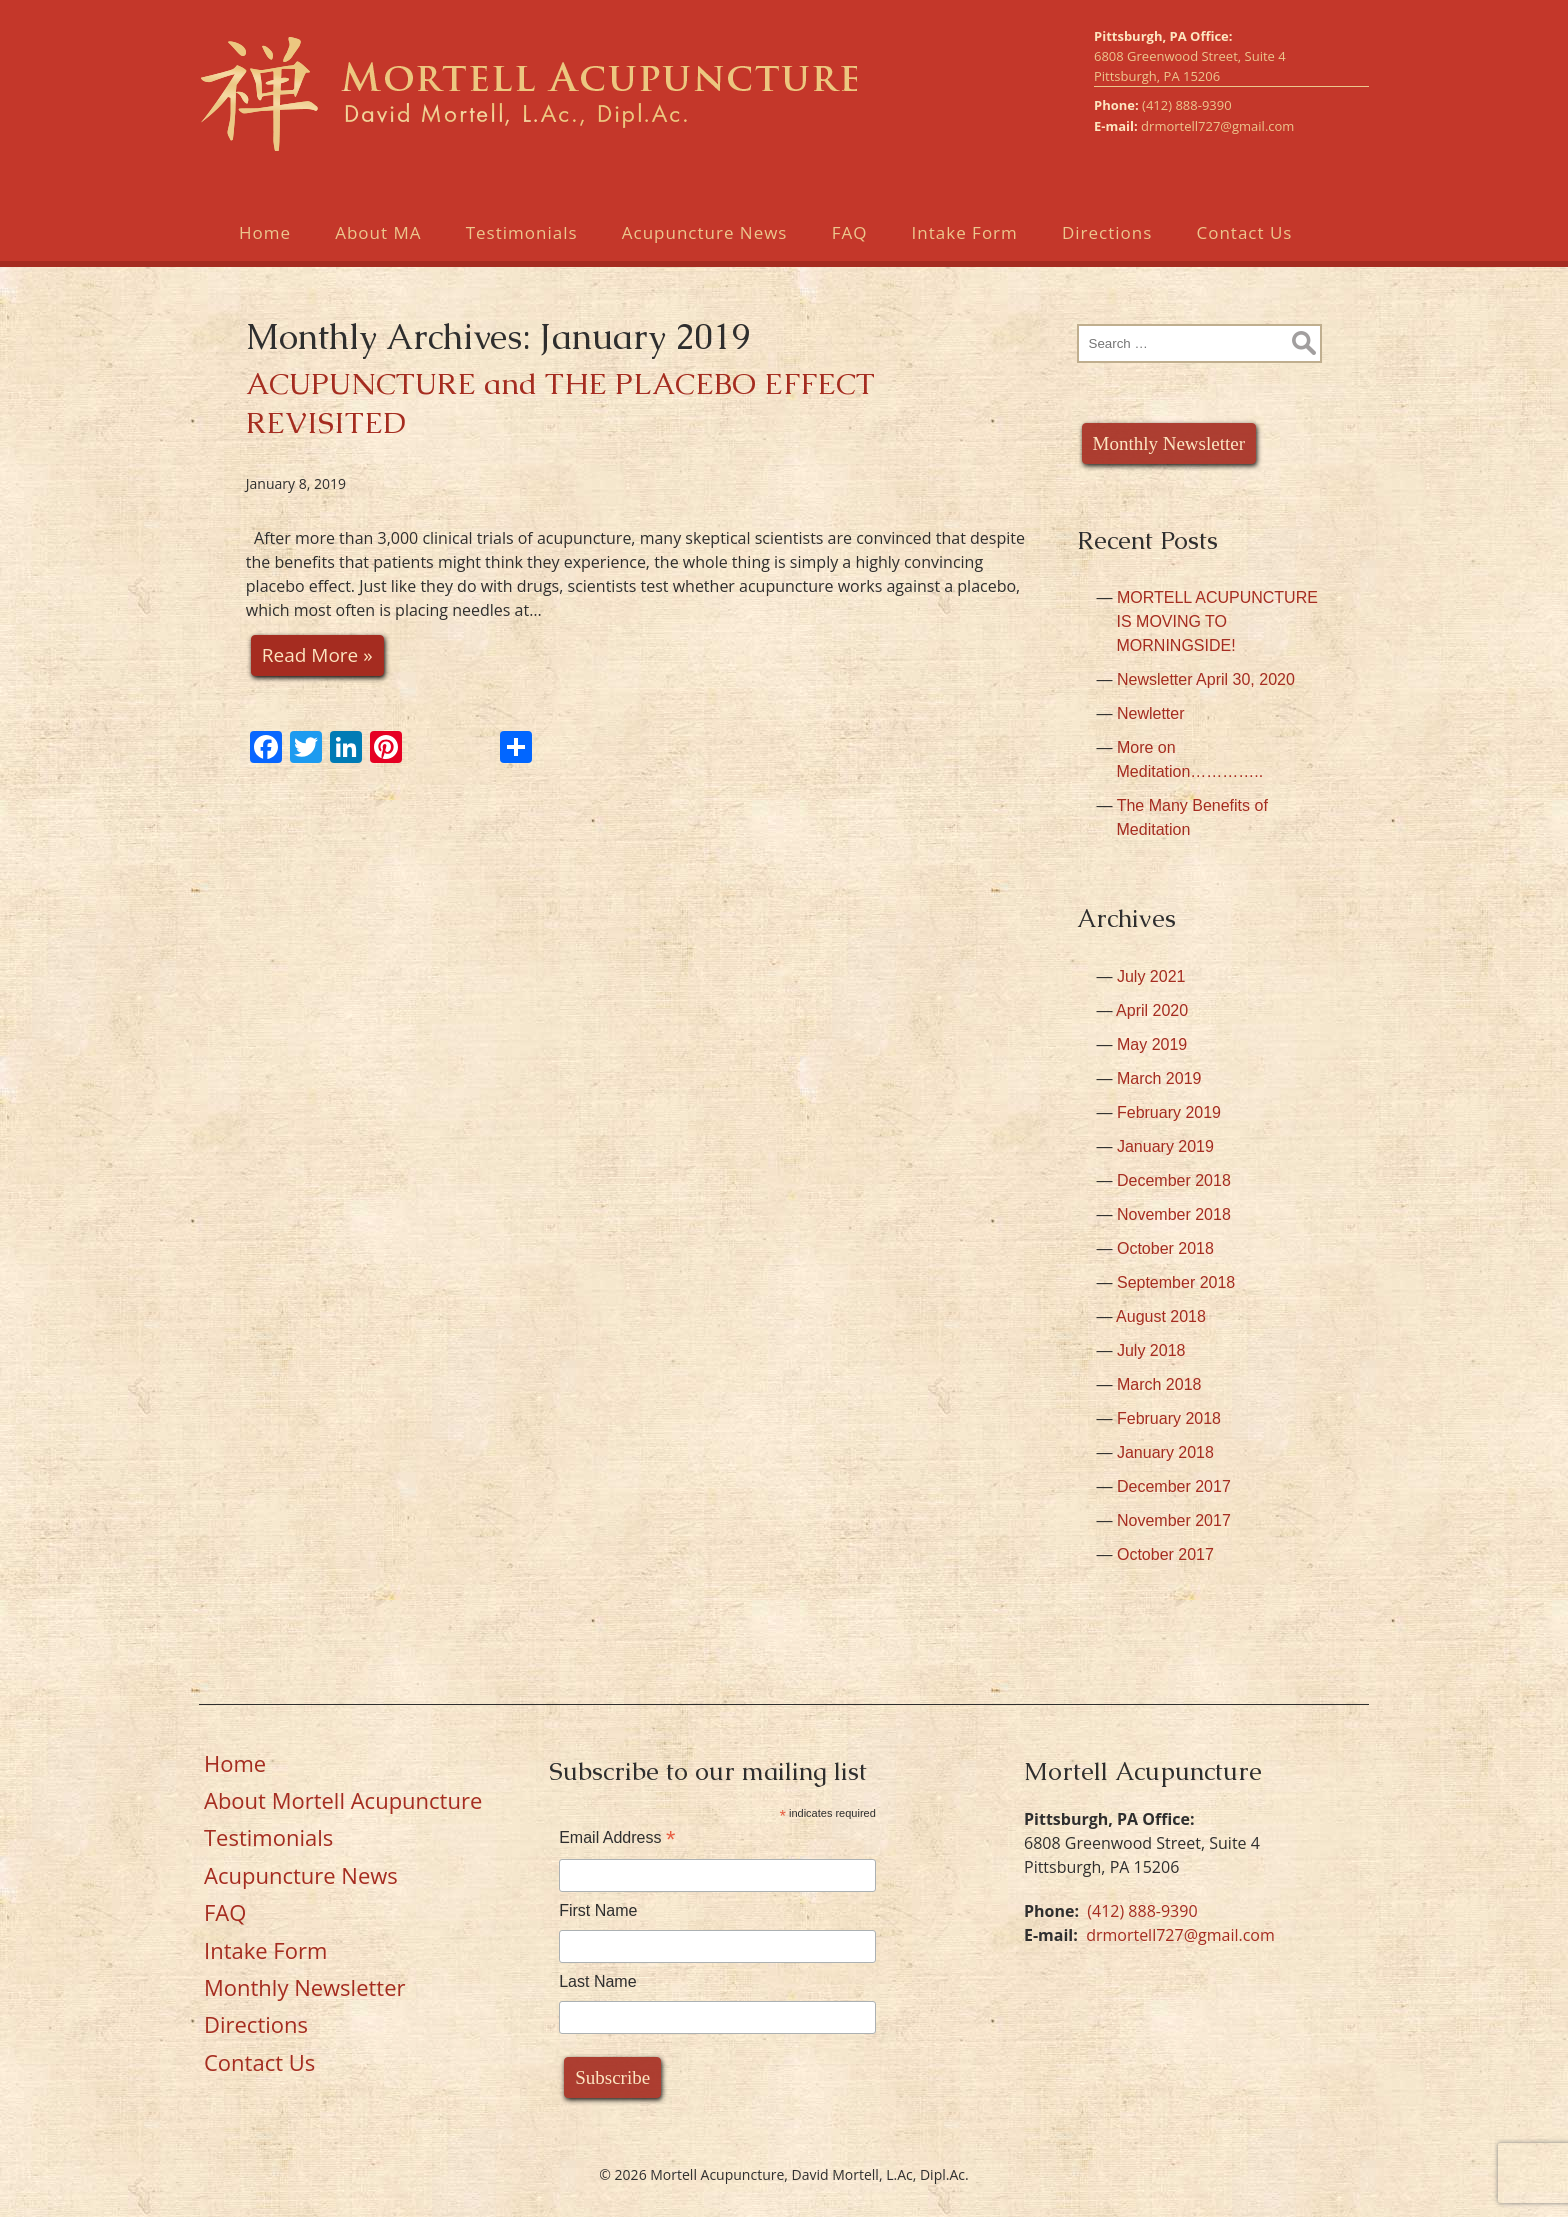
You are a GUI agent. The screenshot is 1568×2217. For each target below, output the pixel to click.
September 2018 (1176, 1282)
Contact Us (1244, 232)
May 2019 (1152, 1044)
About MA (378, 232)
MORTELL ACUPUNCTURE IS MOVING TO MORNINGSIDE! (1217, 621)
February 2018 (1169, 1418)
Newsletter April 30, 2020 (1206, 679)
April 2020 (1152, 1010)
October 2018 (1165, 1248)
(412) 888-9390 (1187, 105)
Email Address (617, 1837)
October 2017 (1165, 1554)
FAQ (850, 232)
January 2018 (1165, 1452)
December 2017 (1174, 1486)
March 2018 (1159, 1384)
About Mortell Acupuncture (343, 1800)
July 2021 (1151, 976)
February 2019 (1169, 1112)
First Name (598, 1910)
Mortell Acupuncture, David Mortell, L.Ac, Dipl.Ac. (528, 93)
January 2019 (1165, 1146)
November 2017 (1174, 1520)
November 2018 (1174, 1214)
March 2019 (1159, 1078)
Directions (1107, 232)
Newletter (1151, 713)
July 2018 (1151, 1350)
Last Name (597, 1981)
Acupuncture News (705, 232)
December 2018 (1174, 1180)
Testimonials (522, 232)
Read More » (317, 655)
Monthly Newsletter (1169, 443)
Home (265, 232)
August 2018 (1161, 1316)
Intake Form (965, 232)
